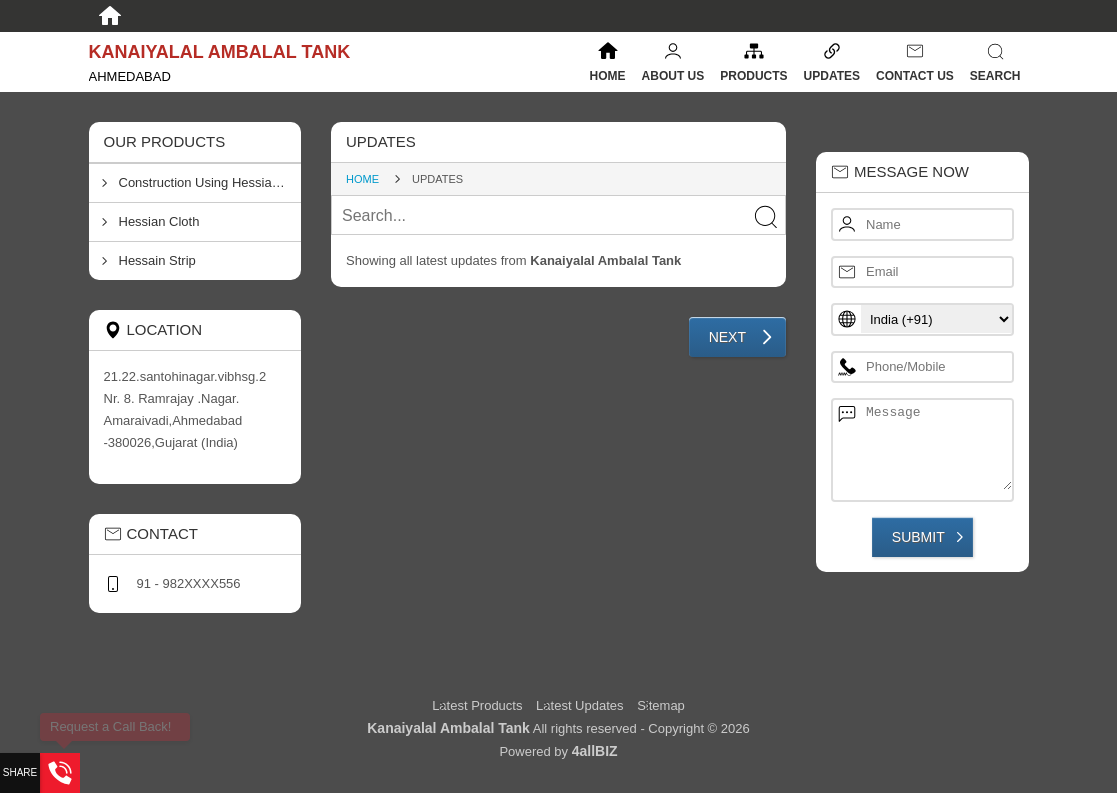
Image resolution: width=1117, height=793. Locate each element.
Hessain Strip (157, 260)
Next (727, 337)
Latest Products (479, 705)
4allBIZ (595, 751)
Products (753, 76)
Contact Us (915, 76)
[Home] (110, 16)
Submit (918, 537)
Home (608, 76)
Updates (832, 76)
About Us (673, 76)
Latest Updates (579, 705)
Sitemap (661, 705)
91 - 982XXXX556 (189, 583)
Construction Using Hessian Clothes (210, 182)
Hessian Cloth (159, 221)
